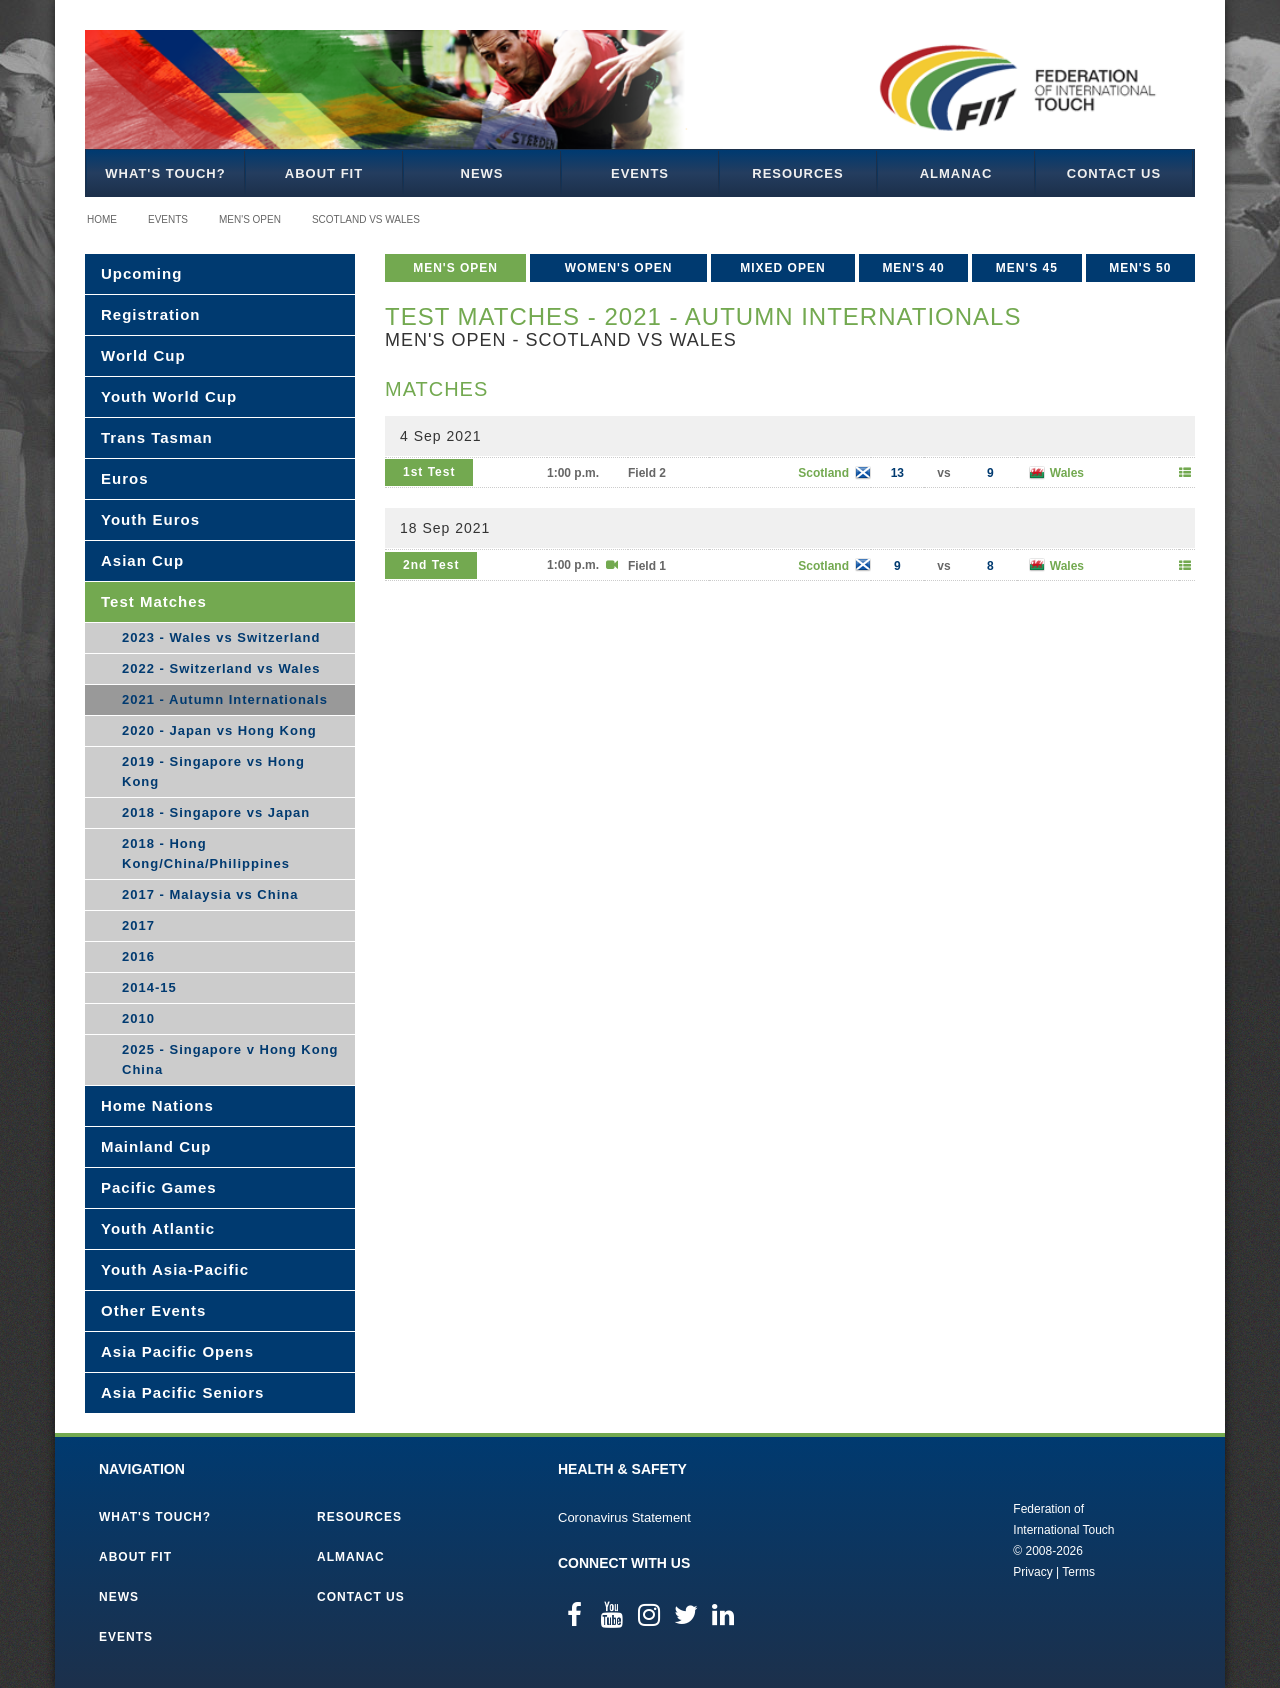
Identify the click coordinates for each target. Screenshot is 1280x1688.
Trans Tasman (157, 437)
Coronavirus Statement (624, 1517)
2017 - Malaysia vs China (210, 894)
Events (640, 173)
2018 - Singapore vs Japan (216, 812)
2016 (138, 956)
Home (102, 219)
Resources (797, 173)
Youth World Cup (169, 396)
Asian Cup (142, 560)
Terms (1078, 1572)
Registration (151, 314)
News (482, 173)
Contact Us (1114, 173)
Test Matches (154, 601)
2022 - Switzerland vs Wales (221, 668)
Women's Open (619, 268)
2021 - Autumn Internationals (225, 699)
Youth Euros (150, 519)
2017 (138, 925)
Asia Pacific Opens (177, 1351)
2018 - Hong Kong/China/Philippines (206, 853)
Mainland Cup (156, 1146)
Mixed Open (782, 268)
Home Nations (157, 1105)
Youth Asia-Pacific (175, 1269)
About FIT (324, 173)
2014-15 (149, 987)
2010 (138, 1018)
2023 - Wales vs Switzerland (221, 637)
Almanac (956, 173)
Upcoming (141, 273)
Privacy (1032, 1572)
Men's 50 (1140, 268)
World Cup (143, 355)
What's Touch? (165, 173)
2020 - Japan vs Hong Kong (219, 730)
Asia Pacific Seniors (182, 1392)
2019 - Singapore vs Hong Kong (213, 771)
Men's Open (250, 219)
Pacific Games (159, 1187)
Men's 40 (913, 268)
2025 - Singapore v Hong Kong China (230, 1059)
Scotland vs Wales (366, 219)
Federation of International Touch (930, 1539)
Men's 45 (1027, 268)
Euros (125, 478)
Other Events (153, 1310)
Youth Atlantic (158, 1228)
